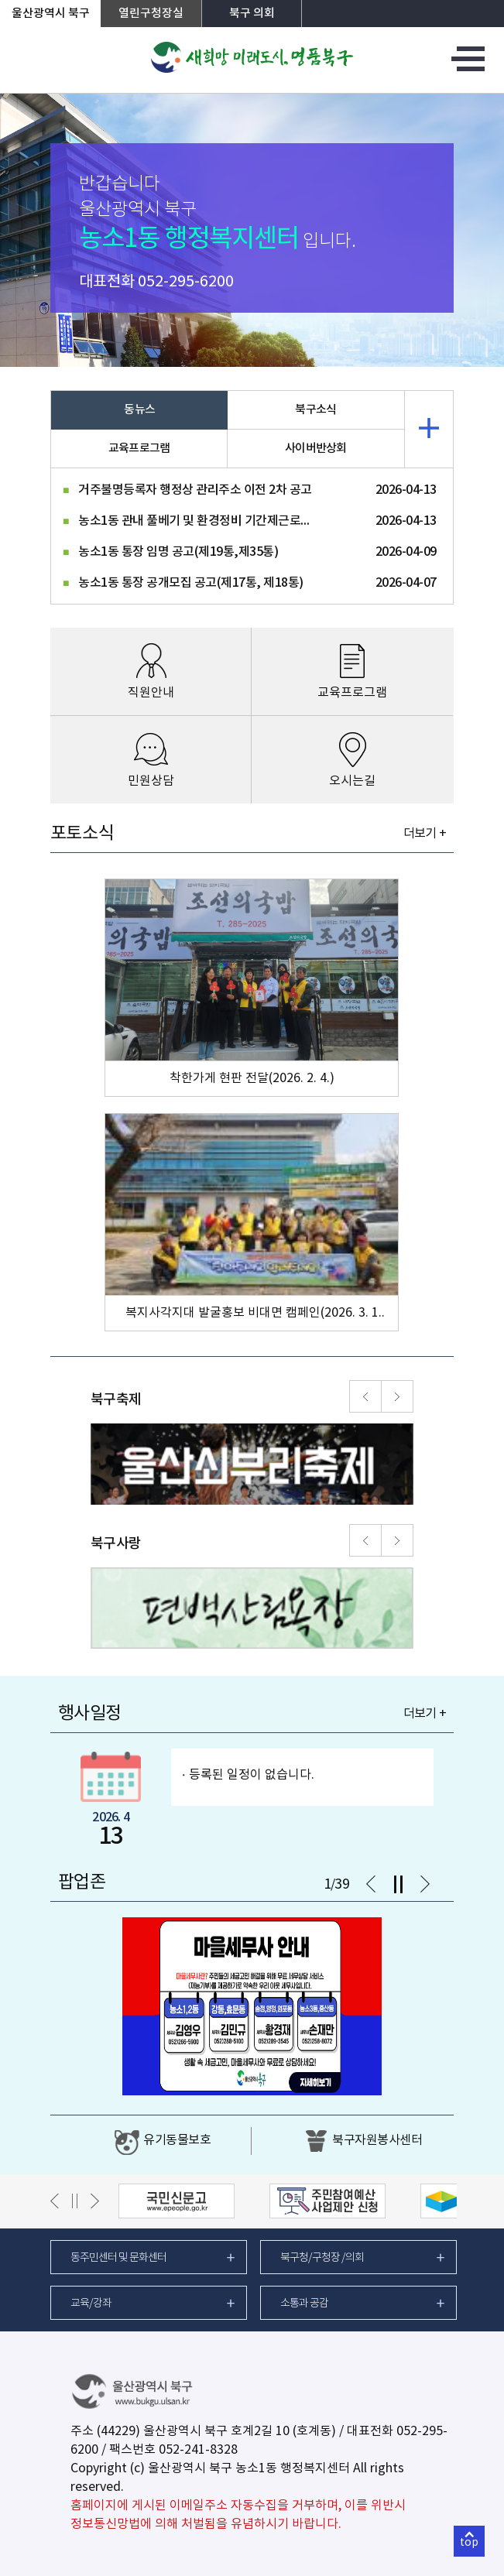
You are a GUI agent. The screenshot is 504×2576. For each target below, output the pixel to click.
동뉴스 (139, 409)
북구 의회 (252, 13)
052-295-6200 (186, 282)
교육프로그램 (139, 448)
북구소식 (315, 409)
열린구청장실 (150, 13)
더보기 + (424, 834)
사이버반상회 (316, 448)
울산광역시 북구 (51, 13)
